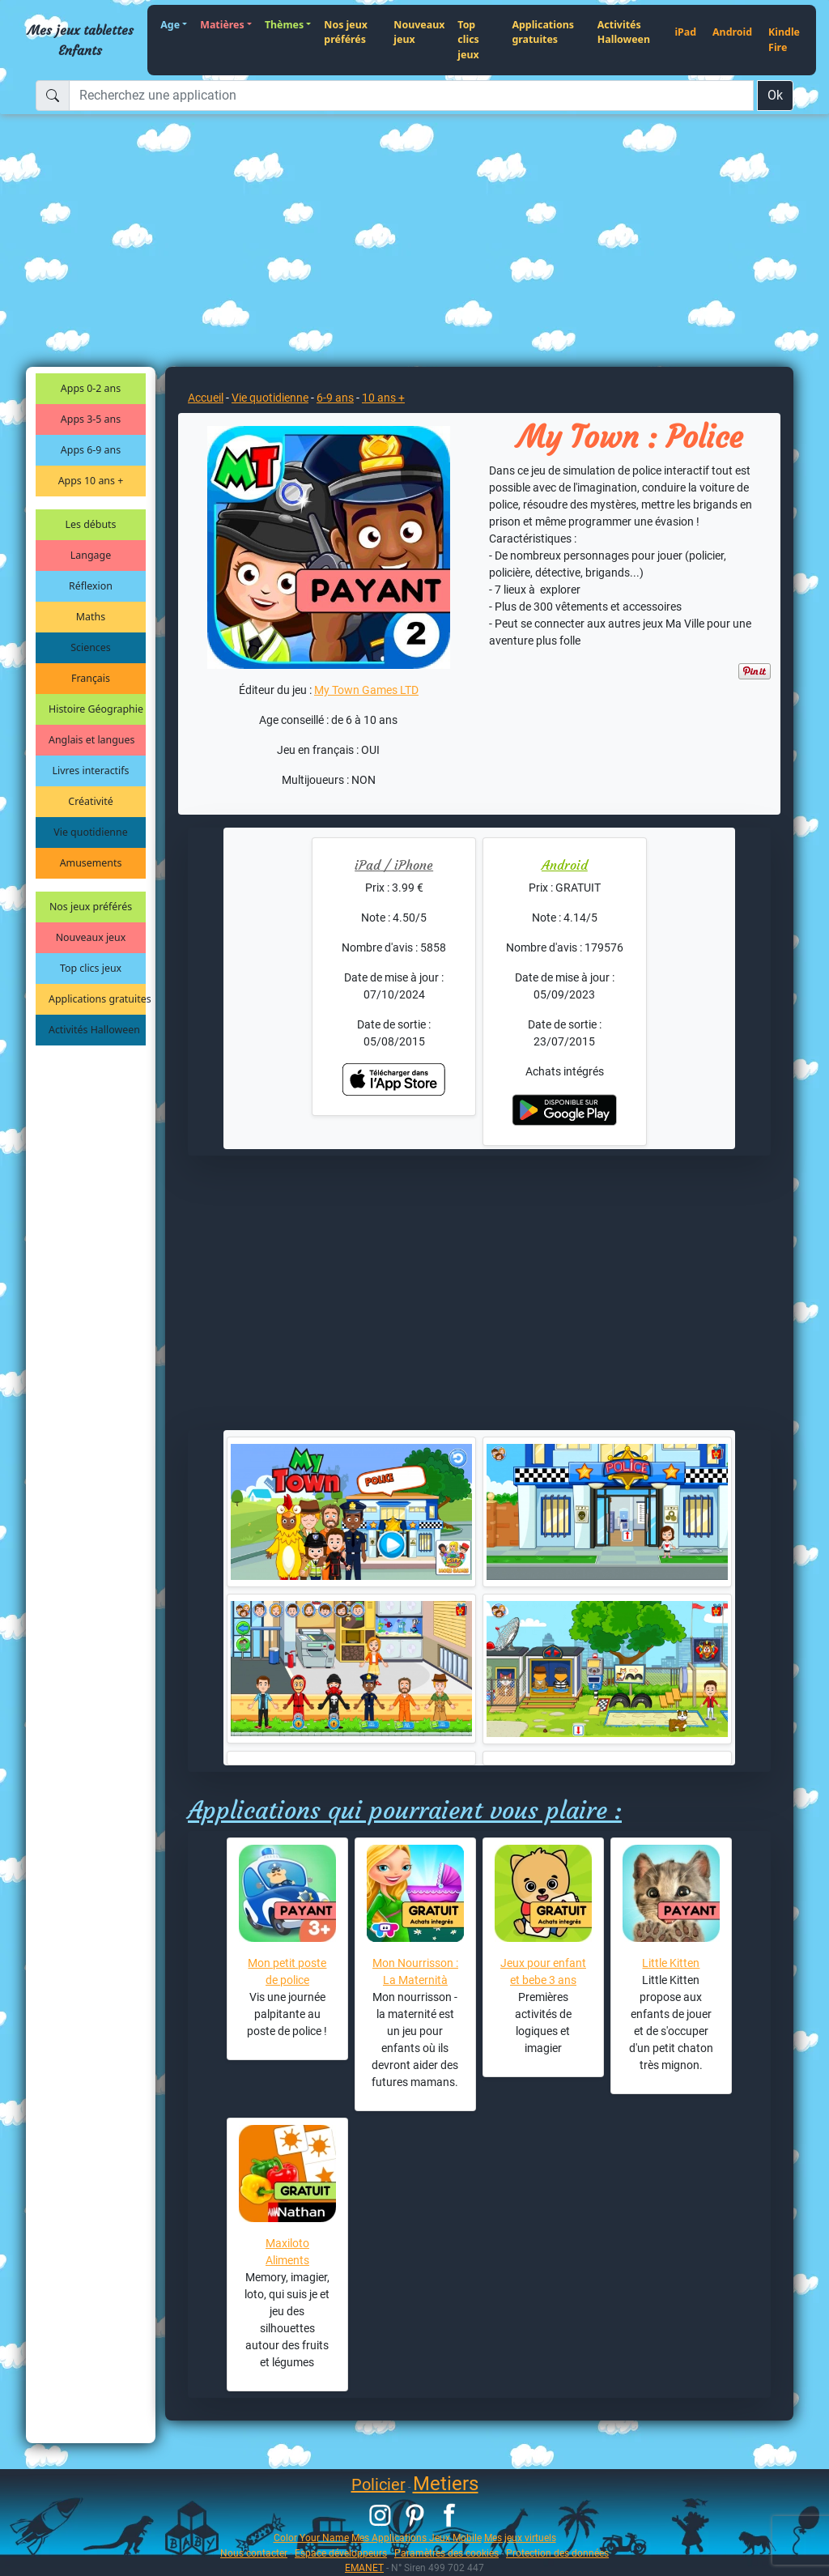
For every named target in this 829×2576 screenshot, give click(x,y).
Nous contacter (253, 2553)
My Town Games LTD (366, 689)
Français (90, 678)
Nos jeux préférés (346, 32)
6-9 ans (335, 397)
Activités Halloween (623, 32)
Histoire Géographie (96, 709)
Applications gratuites (543, 32)
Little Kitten (670, 1962)
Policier (378, 2484)
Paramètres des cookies (446, 2553)
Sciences (90, 647)
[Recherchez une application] (411, 95)
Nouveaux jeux (418, 32)
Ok (775, 95)
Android (732, 32)
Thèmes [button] (284, 25)
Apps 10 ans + (91, 481)
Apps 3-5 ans (91, 419)
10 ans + (383, 397)
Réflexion (91, 586)
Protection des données (557, 2553)
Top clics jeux (467, 40)
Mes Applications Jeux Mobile (416, 2537)
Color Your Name (311, 2537)
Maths (90, 617)
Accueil (205, 397)
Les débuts (91, 524)
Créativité (90, 801)
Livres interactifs (91, 770)
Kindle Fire (784, 39)
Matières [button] (222, 25)
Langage (90, 555)
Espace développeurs (341, 2553)
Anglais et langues (91, 740)
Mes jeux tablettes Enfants (81, 39)
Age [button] (170, 25)
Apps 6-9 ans (91, 450)
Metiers (445, 2483)
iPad (685, 32)
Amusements (91, 863)
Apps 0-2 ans (91, 388)
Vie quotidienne (90, 832)
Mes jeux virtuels (520, 2537)
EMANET (364, 2567)
